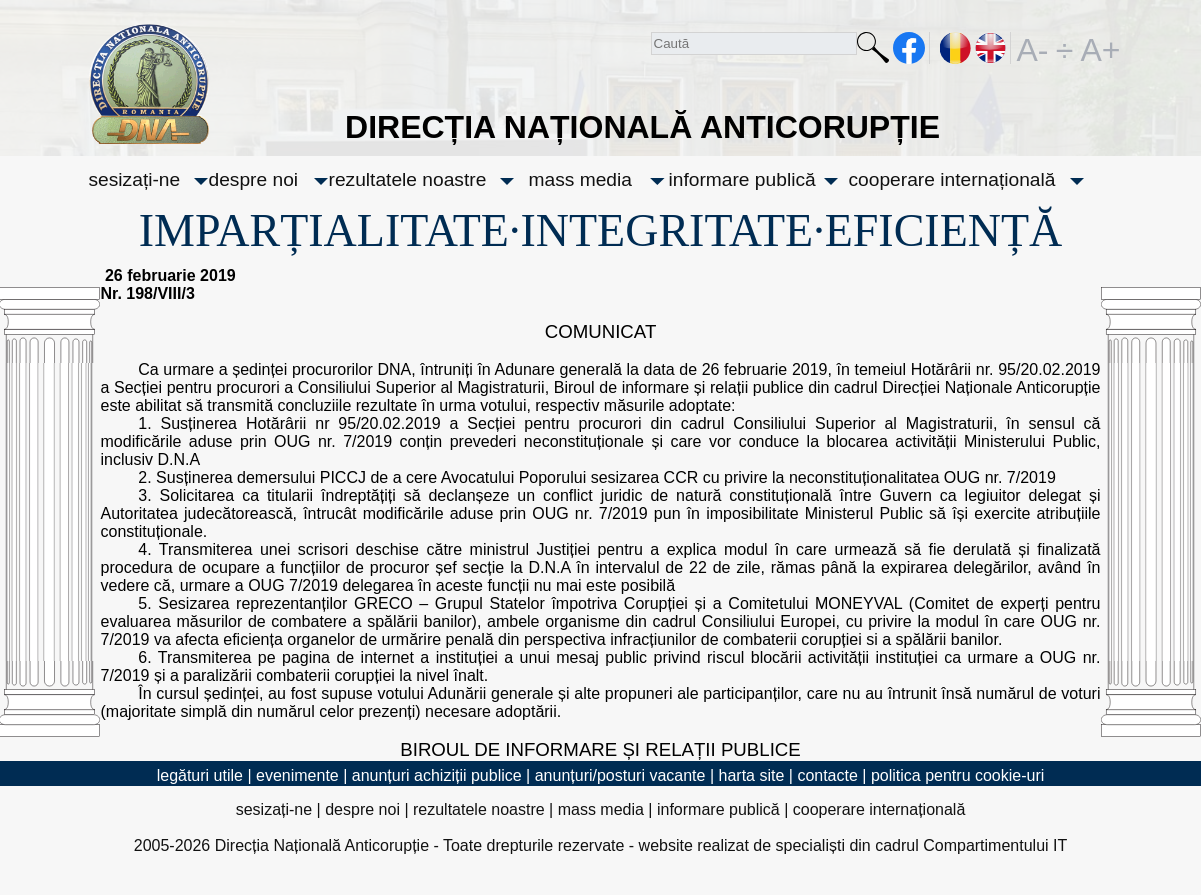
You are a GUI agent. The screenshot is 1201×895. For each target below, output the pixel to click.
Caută (873, 51)
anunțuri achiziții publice (437, 775)
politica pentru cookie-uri (957, 775)
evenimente (297, 775)
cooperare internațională (952, 179)
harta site (752, 775)
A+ (1097, 48)
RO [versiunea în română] (956, 48)
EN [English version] (991, 48)
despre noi (254, 179)
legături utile (200, 775)
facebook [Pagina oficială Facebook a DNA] (909, 48)
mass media (580, 179)
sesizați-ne (135, 179)
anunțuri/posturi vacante (620, 775)
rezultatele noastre (408, 179)
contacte (827, 775)
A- (1033, 48)
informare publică (742, 179)
